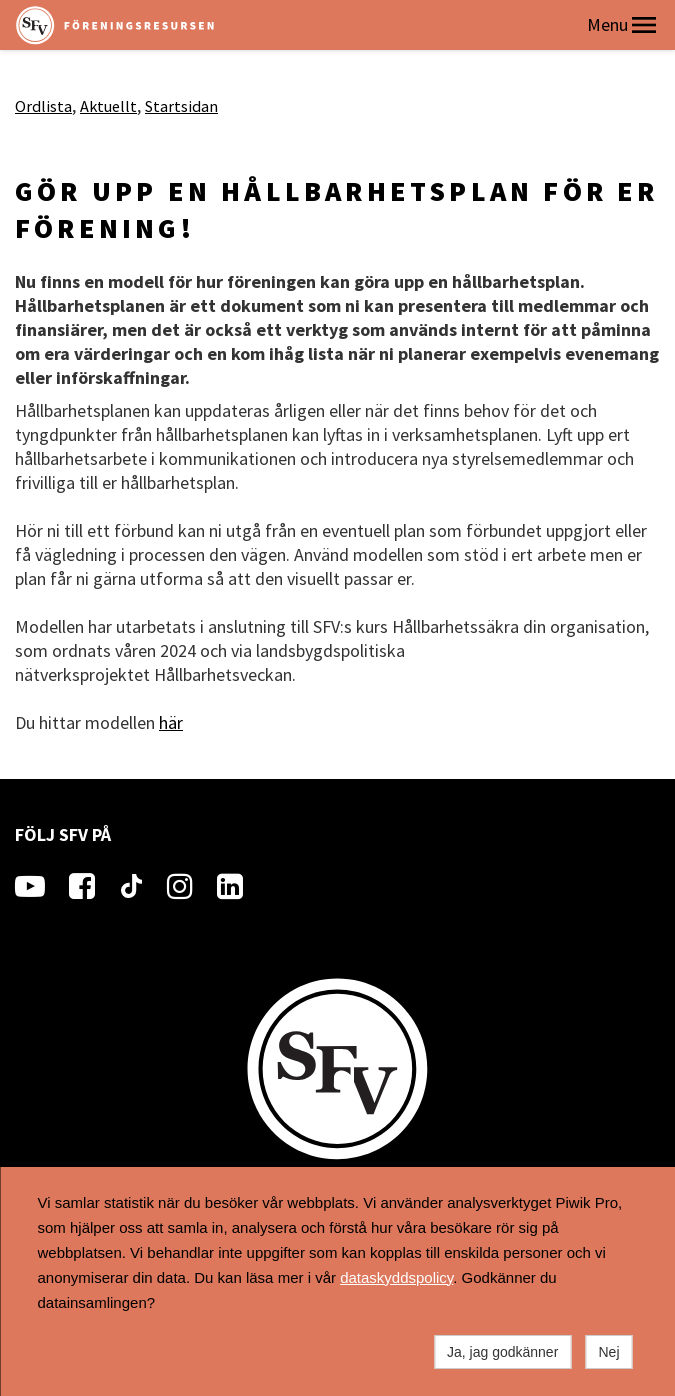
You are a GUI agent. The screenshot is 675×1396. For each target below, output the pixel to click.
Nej (608, 1352)
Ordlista (43, 106)
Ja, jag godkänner (502, 1352)
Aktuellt (108, 106)
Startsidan (181, 106)
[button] (644, 25)
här (171, 722)
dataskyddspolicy (396, 1277)
